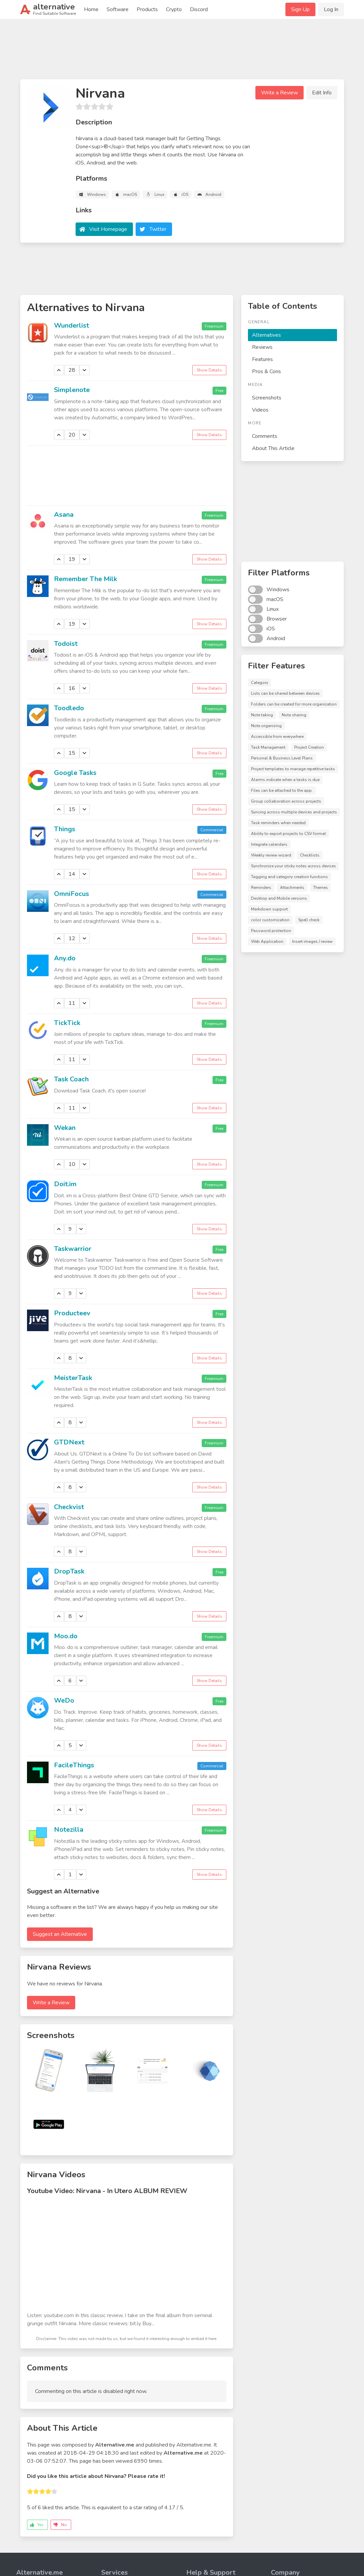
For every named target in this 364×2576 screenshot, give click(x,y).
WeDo (64, 1700)
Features (262, 359)
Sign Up (300, 9)
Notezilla (68, 1829)
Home (91, 9)
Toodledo (69, 708)
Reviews (262, 347)
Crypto (174, 9)
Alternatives (266, 335)
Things (64, 829)
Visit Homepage (108, 229)
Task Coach (71, 1079)
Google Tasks (75, 772)
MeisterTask (73, 1377)
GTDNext (69, 1442)
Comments (264, 436)
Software (118, 9)
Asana (64, 514)
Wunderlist (71, 325)
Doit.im (65, 1184)
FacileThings (74, 1765)
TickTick (67, 1022)
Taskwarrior (72, 1248)
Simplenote (72, 389)
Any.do (65, 958)
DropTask (69, 1571)
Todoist (66, 643)
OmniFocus (71, 893)
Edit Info (322, 92)
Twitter (157, 229)
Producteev (72, 1313)
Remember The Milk (85, 578)
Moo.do (66, 1636)
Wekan (65, 1127)
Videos (260, 410)
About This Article (273, 448)
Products (147, 9)
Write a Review (279, 92)
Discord (199, 9)
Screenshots (266, 397)
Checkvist (69, 1506)
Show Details (209, 370)
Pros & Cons (266, 371)
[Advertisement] (182, 52)
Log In (331, 9)
